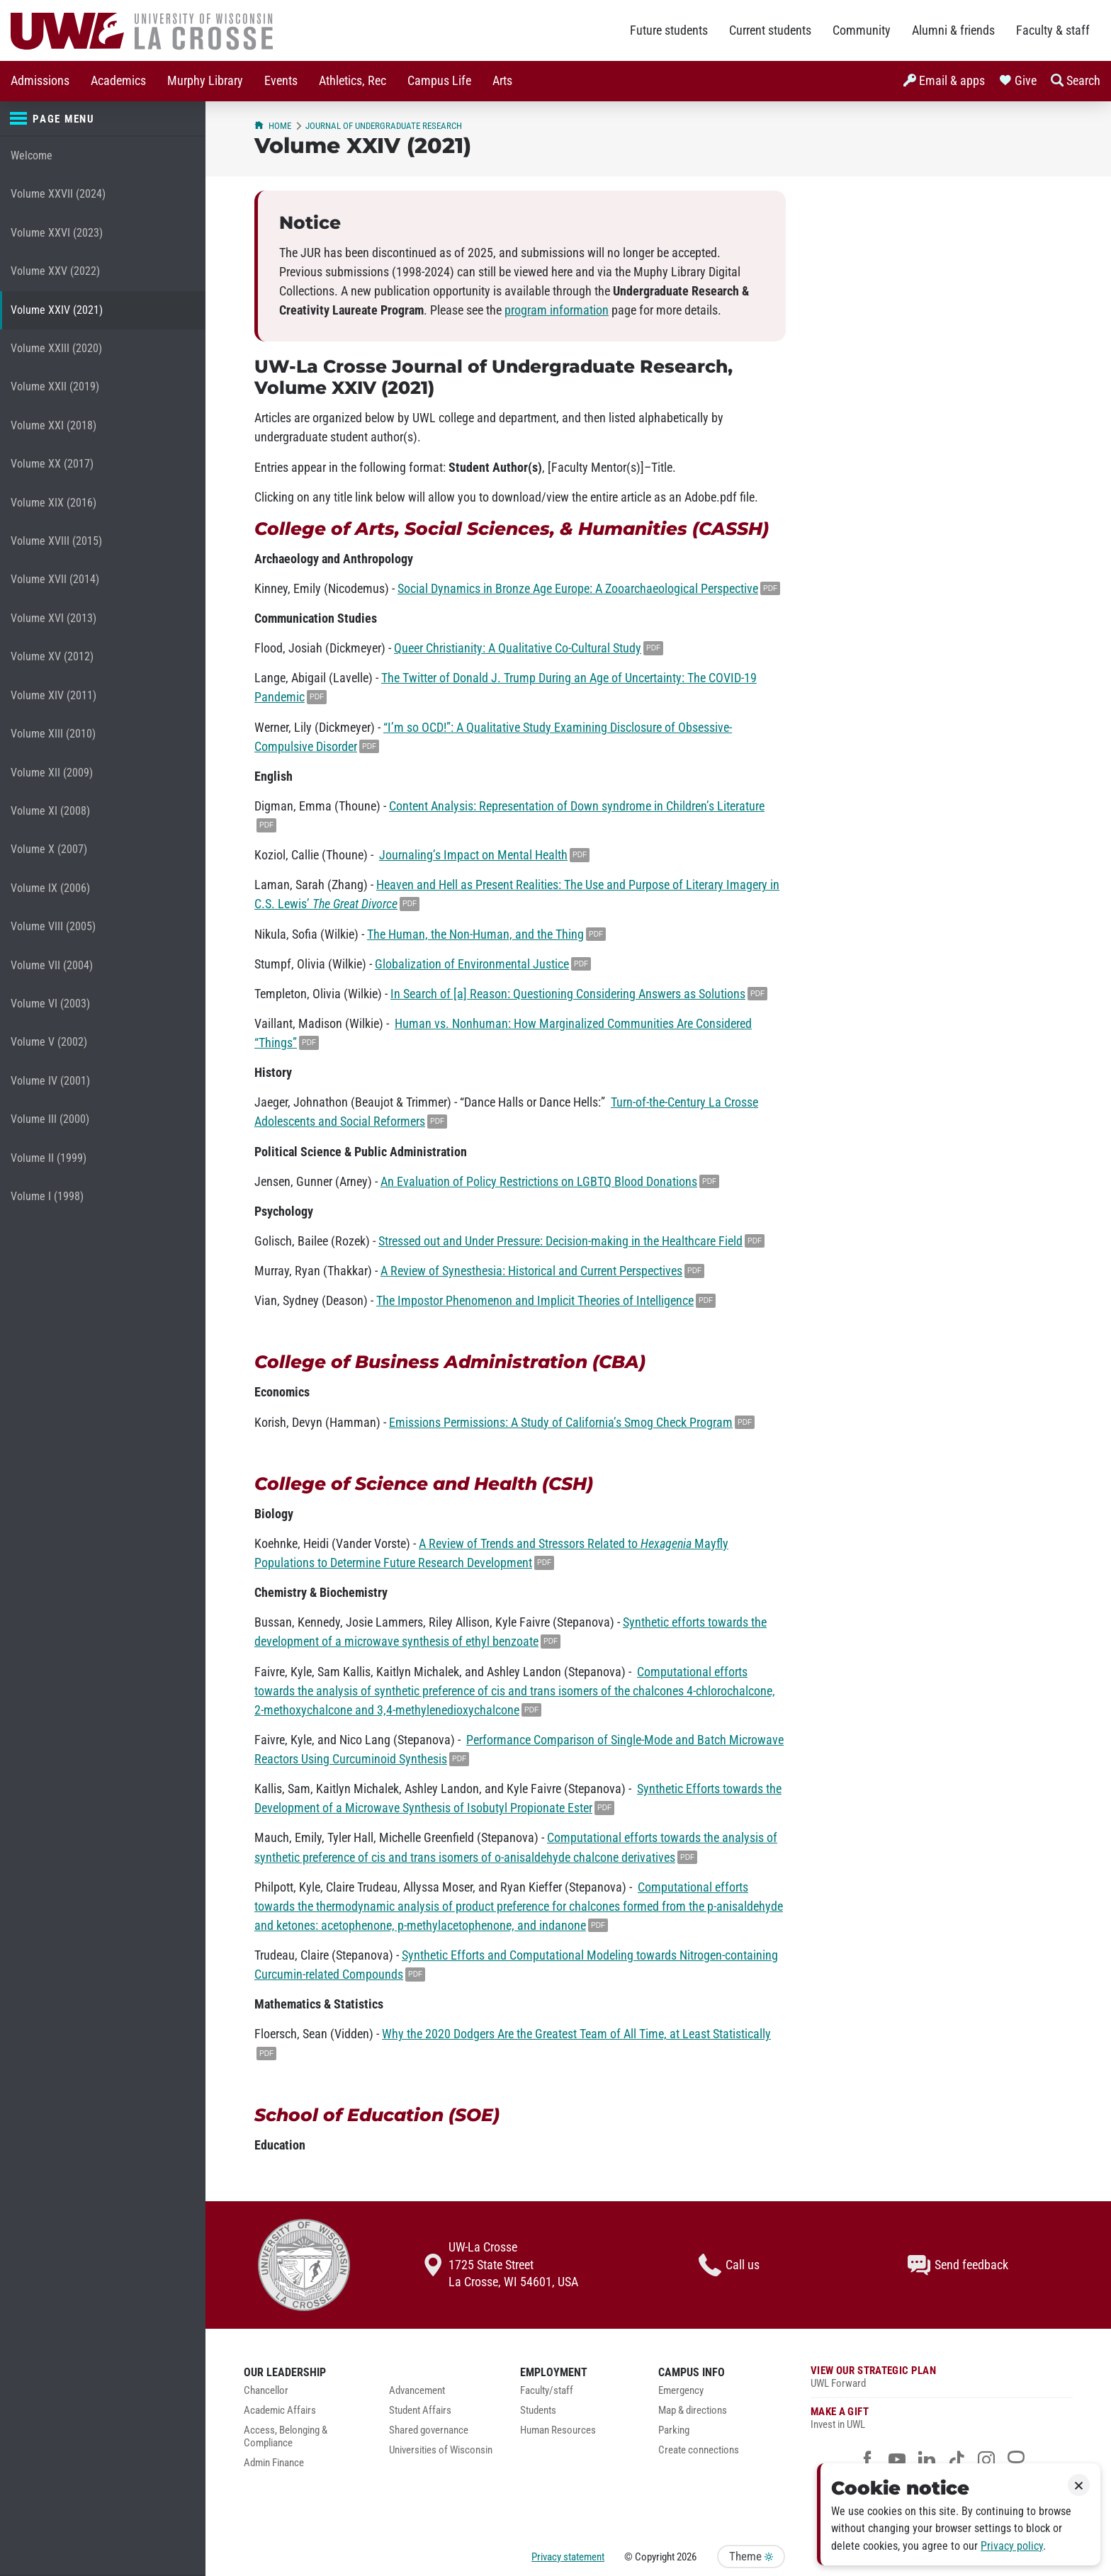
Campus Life (439, 81)
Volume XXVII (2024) (58, 193)
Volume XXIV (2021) (57, 310)
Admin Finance (274, 2463)
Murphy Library (205, 81)
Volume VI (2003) (50, 1003)
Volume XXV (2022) (55, 271)
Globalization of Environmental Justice (472, 964)
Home (272, 125)
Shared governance (428, 2430)
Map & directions (692, 2411)
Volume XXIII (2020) (56, 348)
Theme (751, 2556)
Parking (673, 2430)
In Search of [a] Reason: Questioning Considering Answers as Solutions (567, 994)
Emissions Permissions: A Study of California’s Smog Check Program (561, 1423)
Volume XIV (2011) (53, 695)
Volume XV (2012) (52, 656)
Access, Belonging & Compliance (285, 2436)
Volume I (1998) (47, 1196)
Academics (118, 81)
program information (556, 310)
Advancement (417, 2391)
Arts (502, 81)
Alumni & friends (953, 30)
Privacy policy (1012, 2546)
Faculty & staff (1053, 30)
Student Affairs (420, 2411)
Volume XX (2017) (52, 463)
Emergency (681, 2391)
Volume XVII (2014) (55, 579)
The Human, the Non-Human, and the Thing (475, 934)
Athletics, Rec (352, 81)
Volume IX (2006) (50, 888)
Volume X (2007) (49, 849)
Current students (770, 30)
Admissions (40, 81)
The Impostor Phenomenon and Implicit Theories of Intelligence (535, 1301)
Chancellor (266, 2391)
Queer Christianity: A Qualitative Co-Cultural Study (517, 648)
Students (538, 2411)
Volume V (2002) (49, 1042)
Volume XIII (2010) (53, 733)
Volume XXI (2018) (53, 425)
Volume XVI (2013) (53, 618)
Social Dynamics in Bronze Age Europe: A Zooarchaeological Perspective (577, 589)
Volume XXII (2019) (55, 386)
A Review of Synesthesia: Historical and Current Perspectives (531, 1271)
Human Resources (558, 2430)
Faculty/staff (546, 2391)
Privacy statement (567, 2556)
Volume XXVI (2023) (57, 232)
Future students (669, 30)
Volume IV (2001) (50, 1081)
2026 (687, 2556)
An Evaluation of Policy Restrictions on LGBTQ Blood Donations (538, 1182)
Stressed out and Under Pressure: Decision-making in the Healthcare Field (560, 1241)
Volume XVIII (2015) (56, 541)
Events (281, 81)
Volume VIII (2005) (53, 926)
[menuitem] (40, 81)
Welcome (31, 155)
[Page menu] (102, 119)
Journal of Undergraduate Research (383, 125)
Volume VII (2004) (52, 965)
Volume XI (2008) (50, 811)
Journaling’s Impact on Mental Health (473, 855)
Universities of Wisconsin (440, 2450)
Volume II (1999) (48, 1158)
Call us (729, 2265)
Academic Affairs (280, 2411)
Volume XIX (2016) (53, 502)
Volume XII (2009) (52, 772)
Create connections (698, 2450)
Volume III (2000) (50, 1119)
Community (862, 30)
